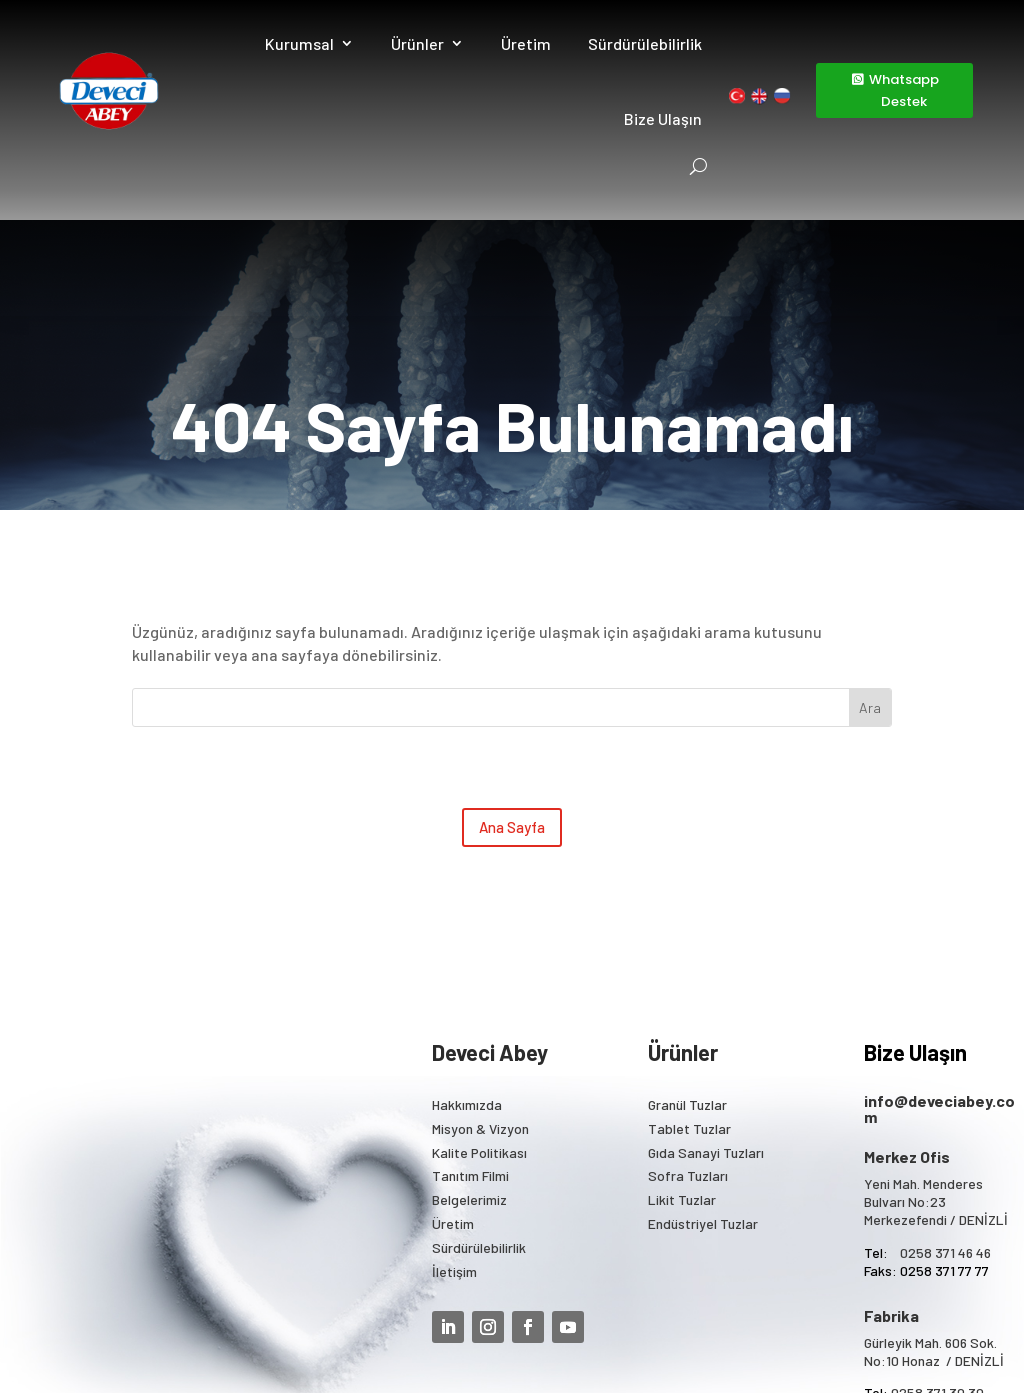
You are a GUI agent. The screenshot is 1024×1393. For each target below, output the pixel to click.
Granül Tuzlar (687, 969)
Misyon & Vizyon (480, 993)
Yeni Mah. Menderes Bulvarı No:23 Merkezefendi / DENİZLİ (936, 1066)
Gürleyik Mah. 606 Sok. (930, 1207)
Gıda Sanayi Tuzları (706, 1017)
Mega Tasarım (735, 1352)
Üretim (527, 43)
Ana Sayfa (512, 692)
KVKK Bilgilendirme (616, 1352)
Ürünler (418, 43)
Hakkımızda (467, 969)
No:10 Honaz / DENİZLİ (934, 1225)
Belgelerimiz (469, 1064)
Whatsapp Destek (904, 90)
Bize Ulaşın (664, 118)
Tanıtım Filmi (470, 1041)
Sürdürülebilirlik (646, 43)
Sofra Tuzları (688, 1041)
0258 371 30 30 (937, 1258)
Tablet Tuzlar (689, 993)
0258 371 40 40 (937, 1276)
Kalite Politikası (479, 1017)
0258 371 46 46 (945, 1117)
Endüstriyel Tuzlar (703, 1088)
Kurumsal (300, 43)
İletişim (454, 1136)
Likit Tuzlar (682, 1064)
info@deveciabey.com (939, 973)
